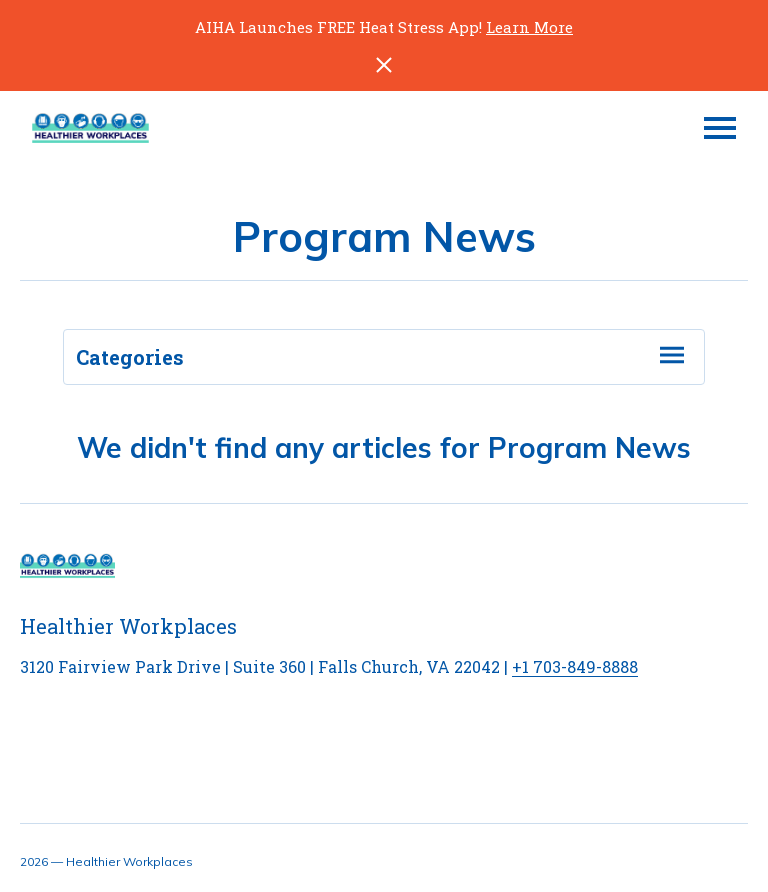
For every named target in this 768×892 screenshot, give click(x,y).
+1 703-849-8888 (575, 666)
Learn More (529, 27)
